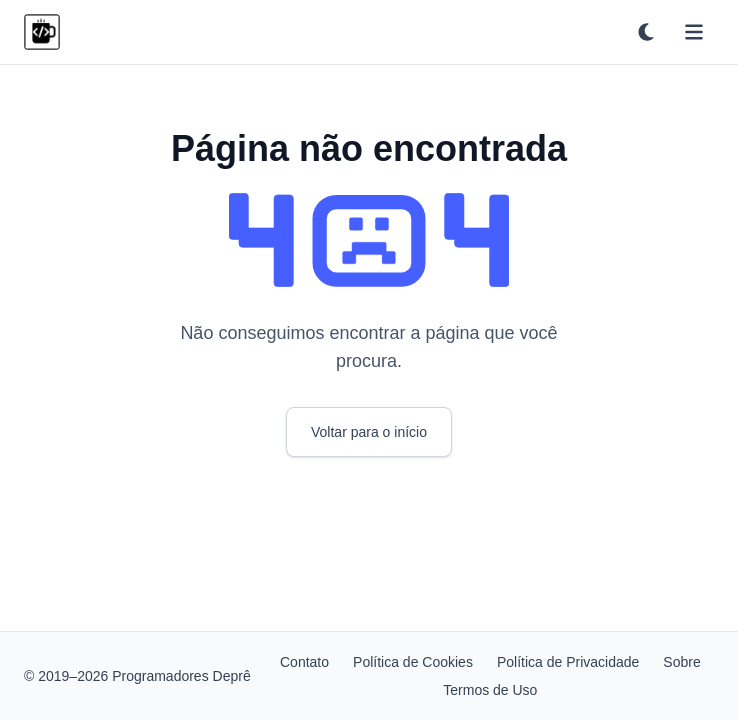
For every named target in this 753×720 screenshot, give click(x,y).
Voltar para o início (369, 432)
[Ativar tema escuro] (646, 32)
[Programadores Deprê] (42, 32)
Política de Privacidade (568, 662)
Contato (304, 662)
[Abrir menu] (694, 32)
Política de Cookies (413, 662)
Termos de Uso (490, 690)
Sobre (681, 662)
